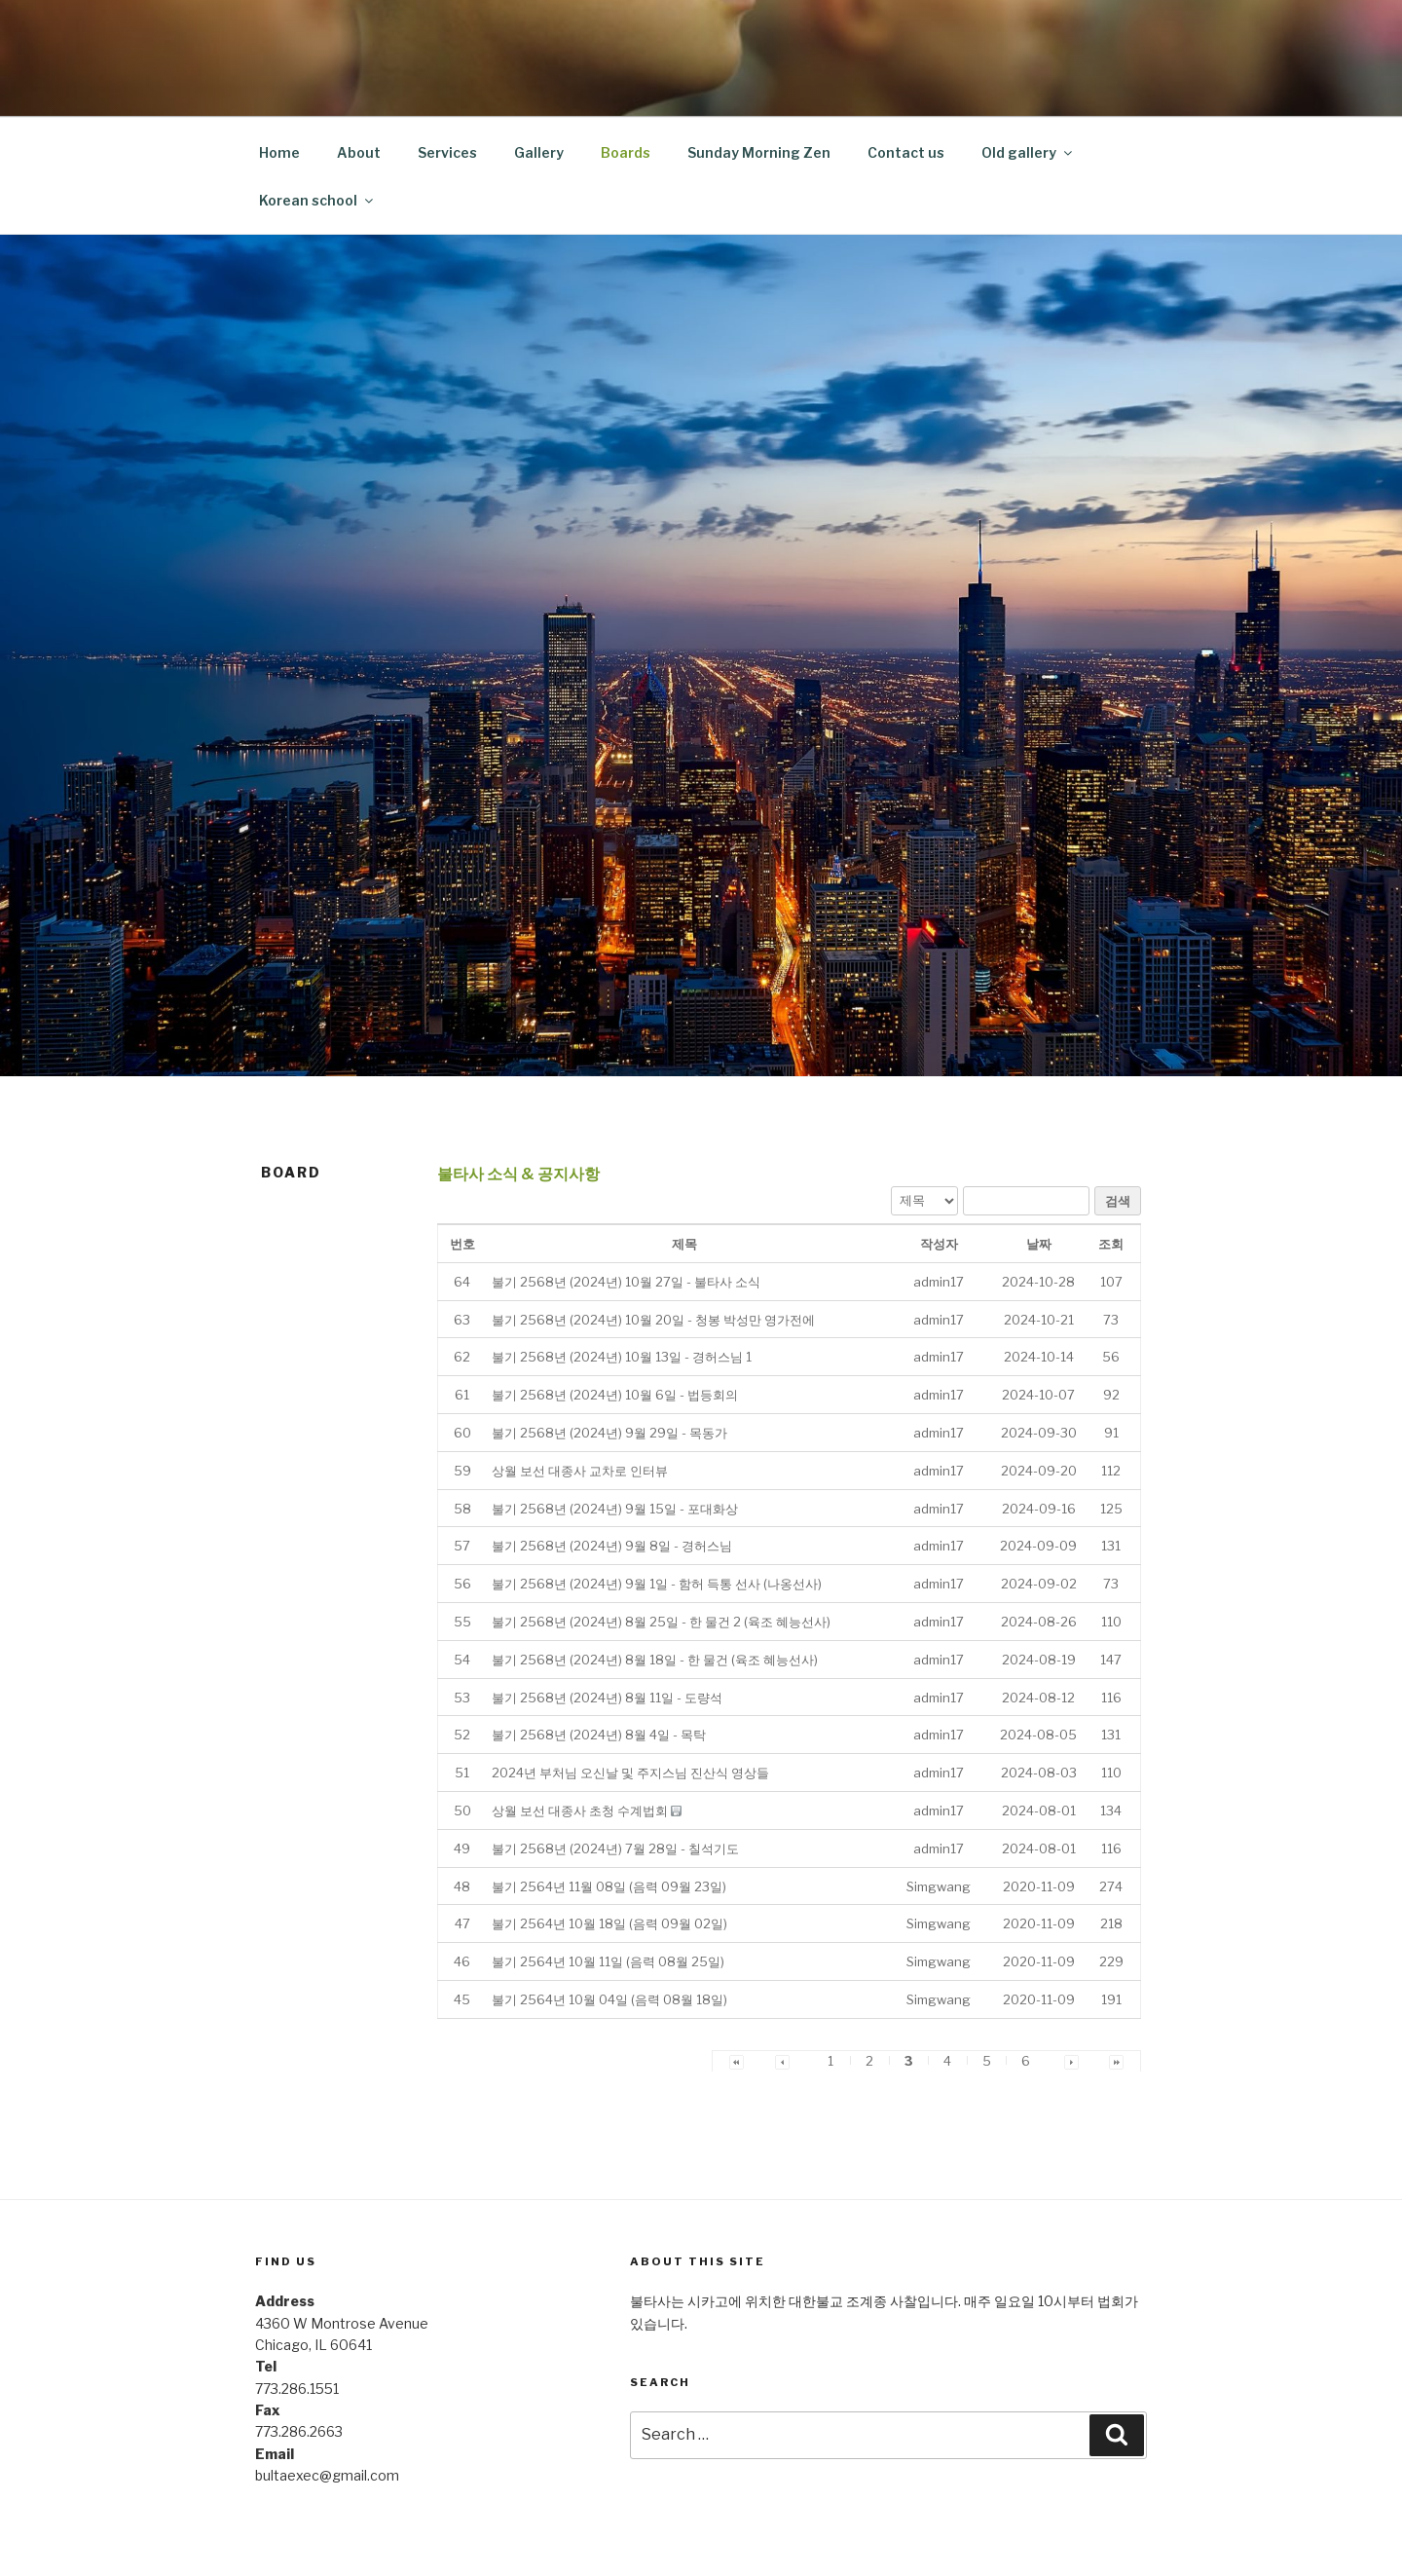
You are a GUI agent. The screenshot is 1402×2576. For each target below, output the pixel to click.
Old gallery (1028, 152)
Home (279, 152)
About (359, 152)
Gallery (539, 152)
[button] (938, 1281)
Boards (625, 152)
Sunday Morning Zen (758, 152)
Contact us (905, 152)
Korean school (317, 200)
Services (447, 152)
